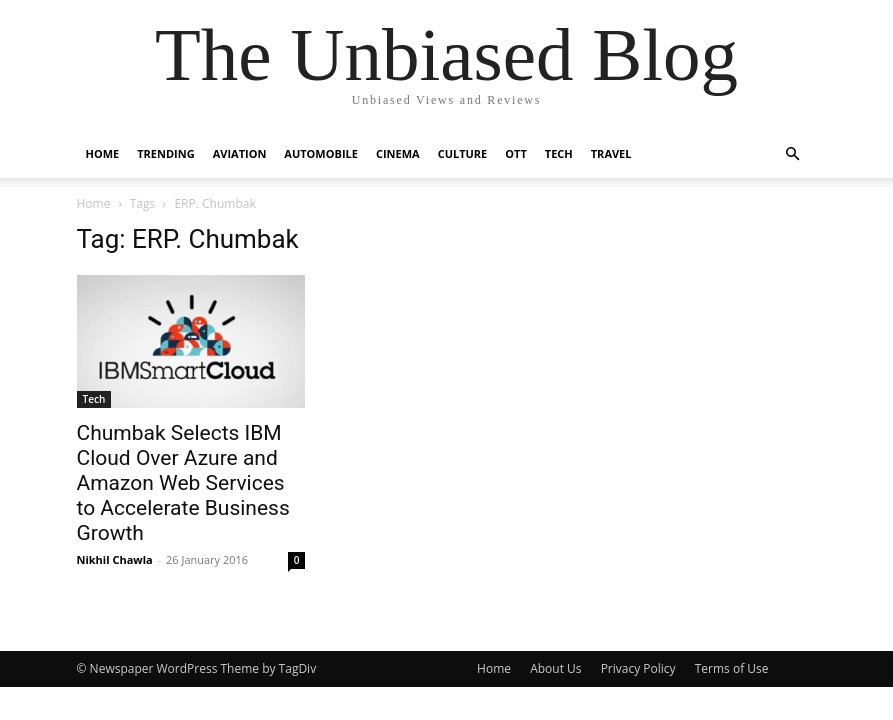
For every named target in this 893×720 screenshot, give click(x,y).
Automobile (321, 153)
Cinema (398, 153)
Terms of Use (732, 668)
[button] (793, 154)
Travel (611, 153)
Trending (165, 153)
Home (103, 153)
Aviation (240, 153)
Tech (559, 153)
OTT (516, 153)
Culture (463, 153)
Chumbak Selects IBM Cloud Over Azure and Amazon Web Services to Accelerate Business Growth (183, 483)
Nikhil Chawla (115, 559)
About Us (555, 668)
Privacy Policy (638, 668)
